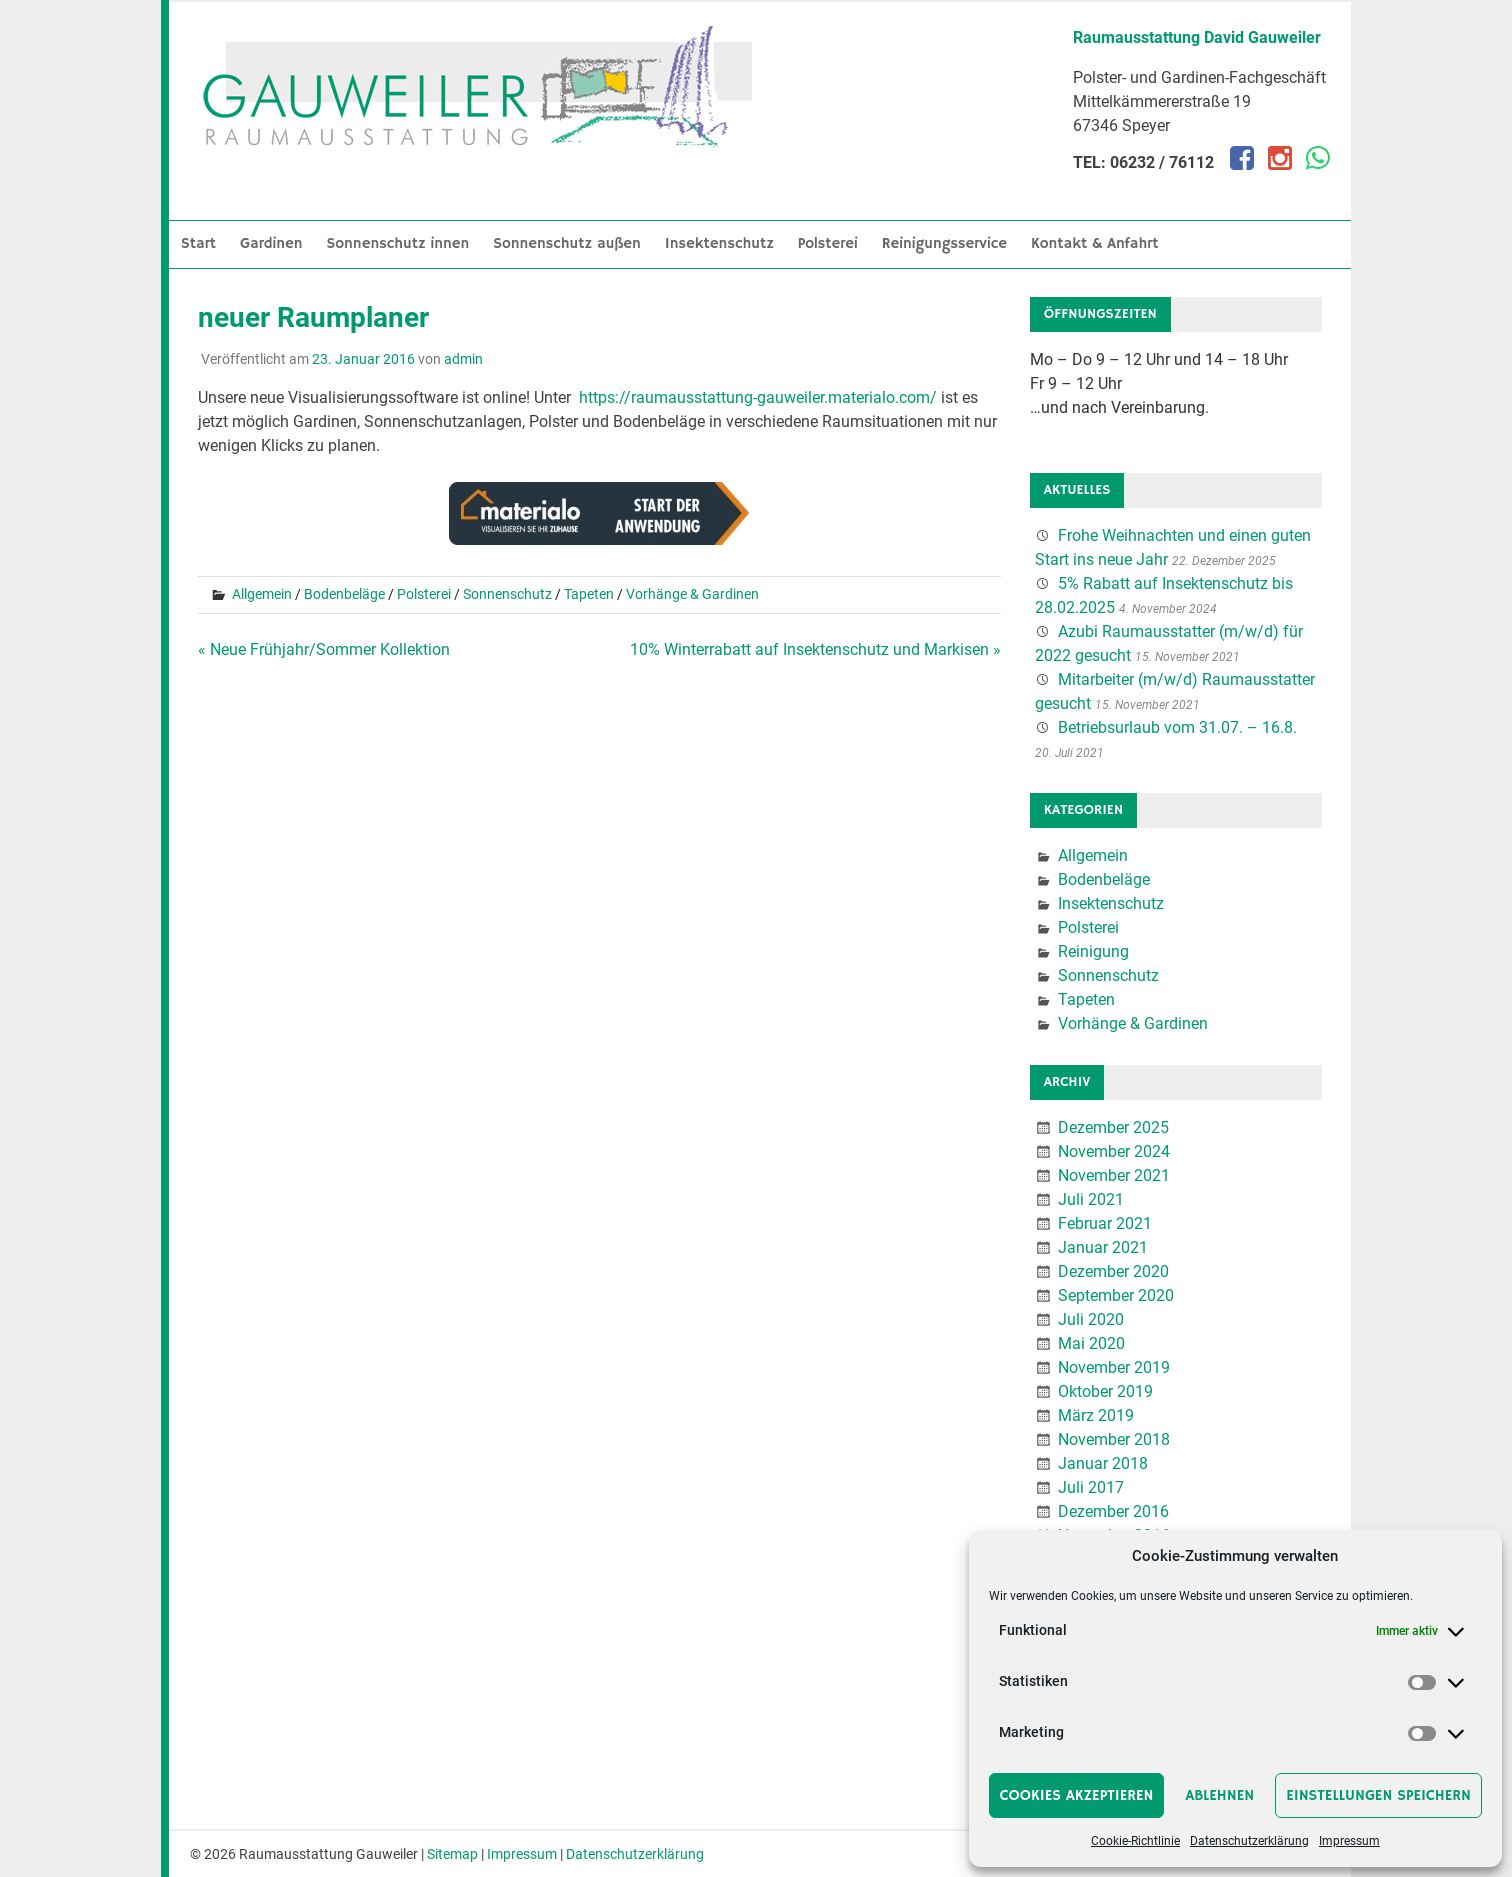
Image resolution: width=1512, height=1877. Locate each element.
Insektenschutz (719, 243)
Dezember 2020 (1113, 1271)
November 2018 (1114, 1439)
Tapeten (589, 594)
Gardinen (271, 243)
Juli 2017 (1091, 1487)
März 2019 (1096, 1415)
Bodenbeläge (344, 594)
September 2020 (1116, 1295)
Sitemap (452, 1854)
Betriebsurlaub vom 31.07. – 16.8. (1177, 727)
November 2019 (1114, 1367)
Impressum (1349, 1841)
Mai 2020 (1091, 1343)
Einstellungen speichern (1378, 1795)
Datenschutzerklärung (1249, 1841)
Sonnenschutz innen (398, 243)
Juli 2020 (1091, 1319)
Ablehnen (1219, 1795)
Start (198, 243)
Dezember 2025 (1113, 1127)
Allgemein (262, 594)
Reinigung (1093, 951)
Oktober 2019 (1105, 1391)
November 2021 (1114, 1175)
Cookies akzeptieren (1077, 1795)
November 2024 (1114, 1151)
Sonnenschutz (507, 594)
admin (463, 359)
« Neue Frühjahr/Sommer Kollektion (324, 649)
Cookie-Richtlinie (1135, 1841)
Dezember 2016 (1113, 1511)
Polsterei (828, 243)
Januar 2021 (1103, 1247)
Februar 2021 (1105, 1223)
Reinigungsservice (944, 243)
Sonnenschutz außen (567, 243)
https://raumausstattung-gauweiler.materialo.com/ (758, 397)
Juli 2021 (1091, 1199)
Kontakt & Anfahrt (1095, 243)
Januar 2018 (1103, 1463)
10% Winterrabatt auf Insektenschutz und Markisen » (815, 649)
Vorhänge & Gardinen (692, 594)
